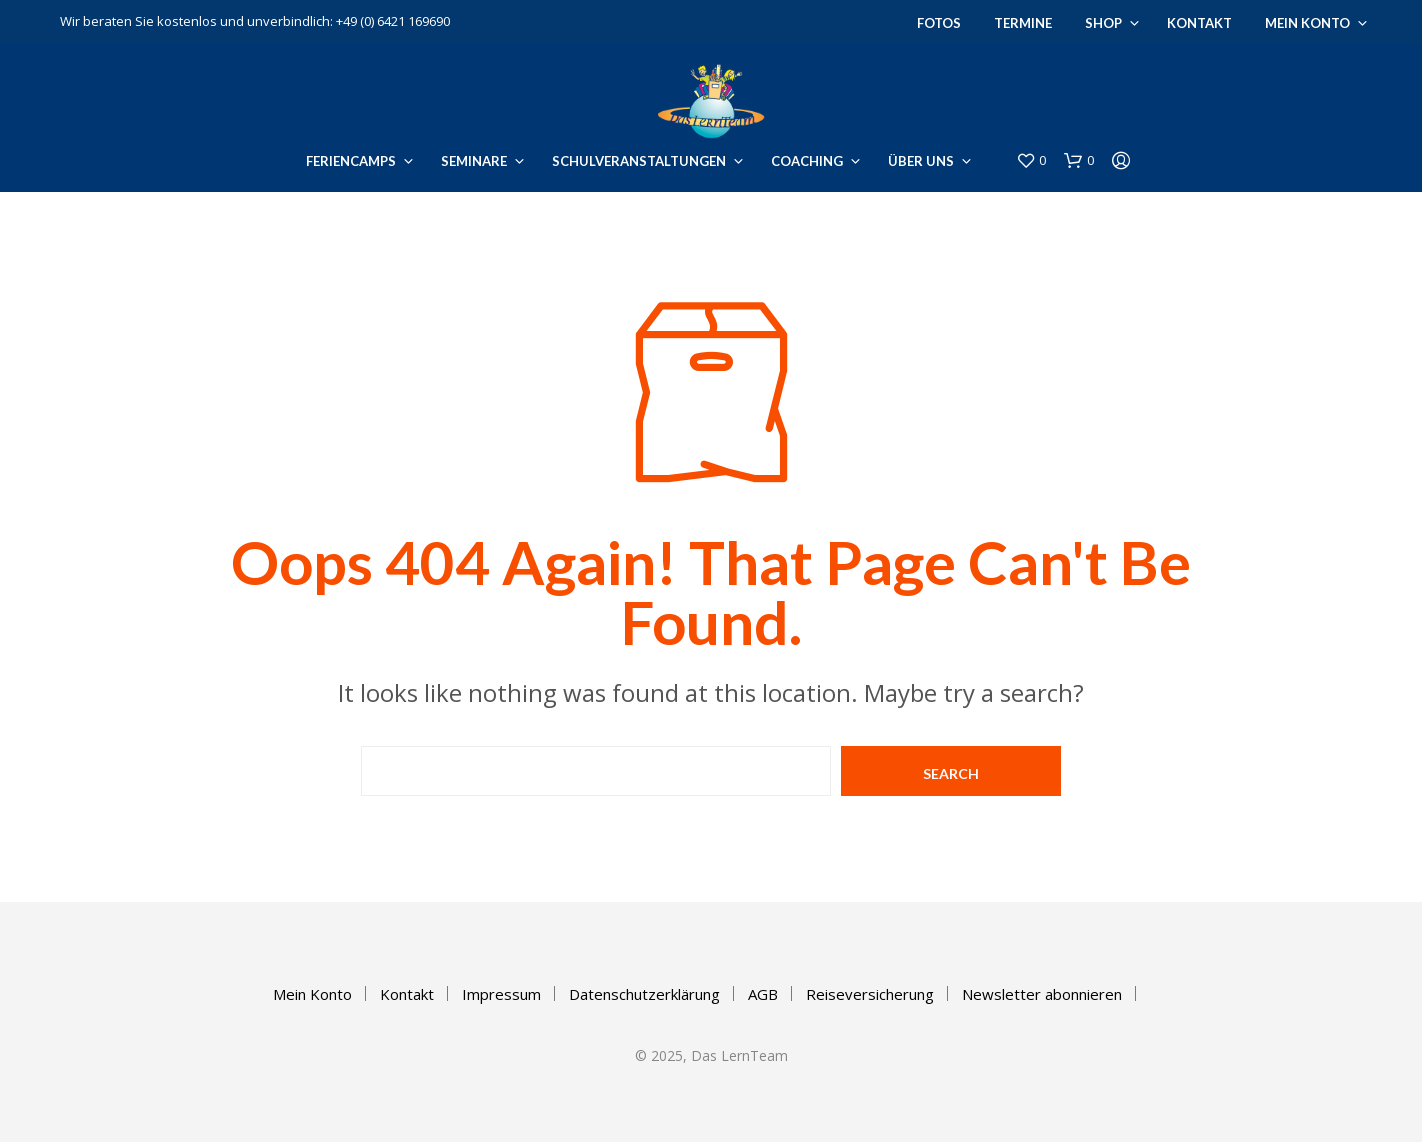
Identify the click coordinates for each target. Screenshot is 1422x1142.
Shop (1103, 23)
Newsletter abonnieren (1042, 994)
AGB (763, 994)
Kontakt (1199, 23)
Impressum (501, 994)
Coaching (807, 161)
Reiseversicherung (870, 994)
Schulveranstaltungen (639, 161)
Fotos (939, 23)
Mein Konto (1307, 23)
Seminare (474, 161)
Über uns (921, 161)
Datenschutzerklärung (644, 994)
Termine (1023, 23)
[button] (1031, 161)
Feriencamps (351, 161)
